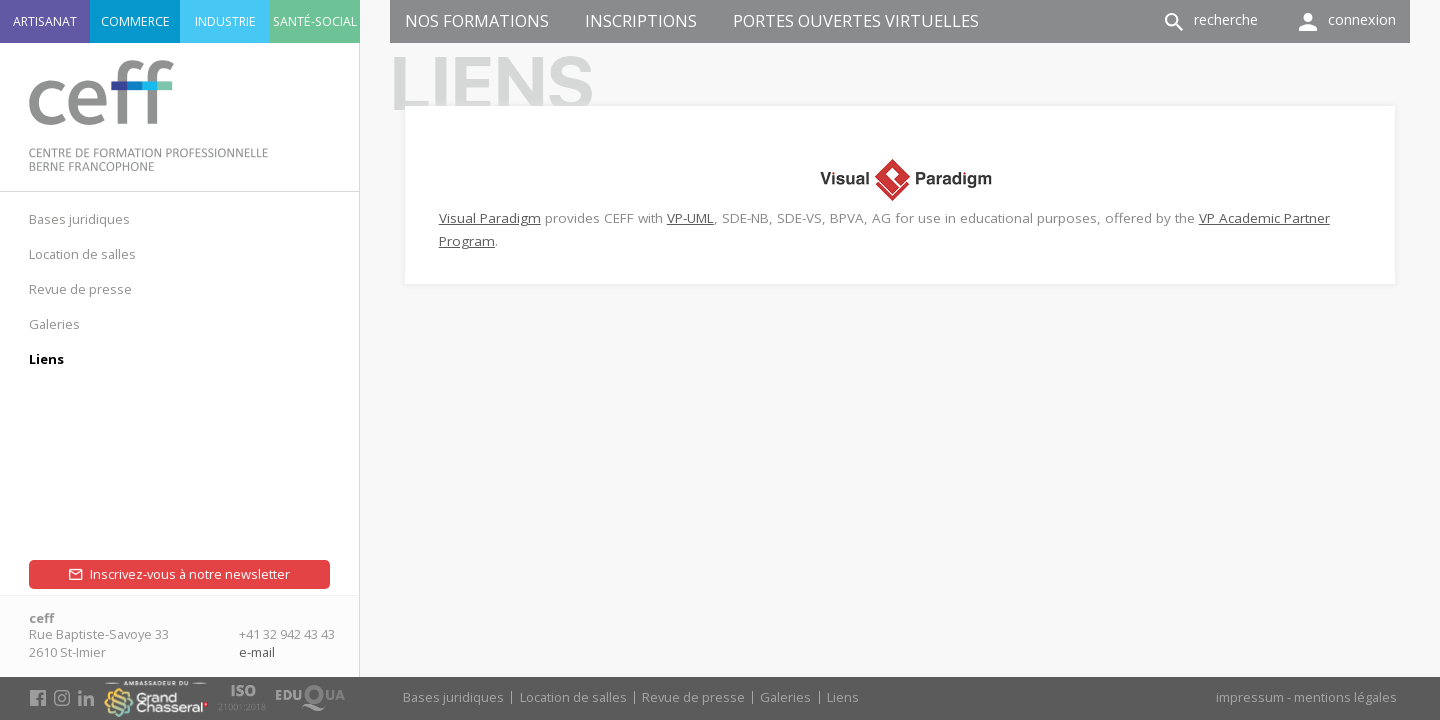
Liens (843, 697)
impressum (1250, 697)
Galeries (785, 697)
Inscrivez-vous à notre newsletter (190, 574)
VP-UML (690, 218)
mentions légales (1345, 697)
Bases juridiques (453, 697)
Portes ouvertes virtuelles (856, 20)
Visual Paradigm (490, 218)
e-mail (257, 652)
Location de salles (573, 697)
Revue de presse (693, 697)
